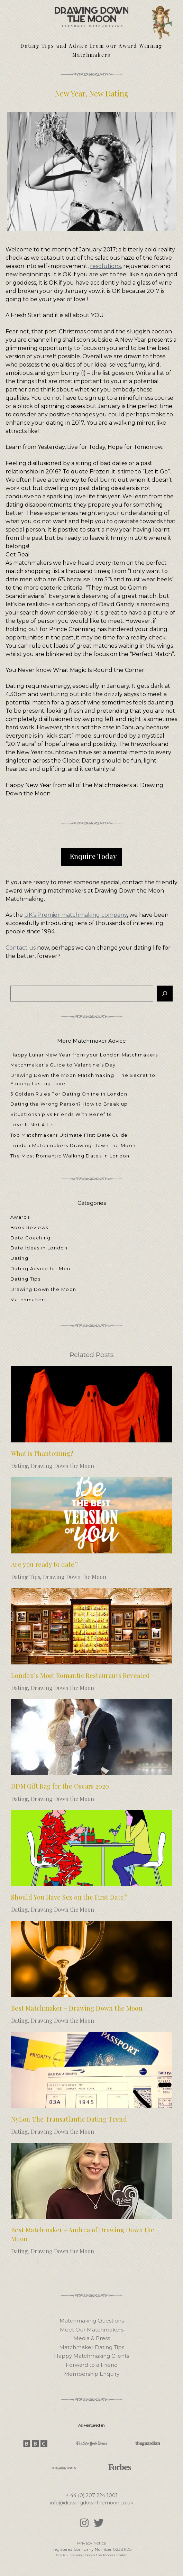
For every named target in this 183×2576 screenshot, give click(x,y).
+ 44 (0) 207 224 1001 (92, 2495)
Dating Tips (25, 1279)
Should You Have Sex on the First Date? (69, 1897)
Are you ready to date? (44, 1564)
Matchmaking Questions (92, 2320)
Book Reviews (29, 1227)
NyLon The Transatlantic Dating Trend (69, 2119)
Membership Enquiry (91, 2374)
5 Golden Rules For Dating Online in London (68, 1094)
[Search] (165, 993)
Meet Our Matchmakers (91, 2329)
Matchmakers (28, 1299)
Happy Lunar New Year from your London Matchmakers (84, 1055)
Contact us (21, 947)
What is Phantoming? (42, 1453)
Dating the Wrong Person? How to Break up (69, 1104)
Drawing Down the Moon (43, 1289)
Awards (20, 1217)
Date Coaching (30, 1237)
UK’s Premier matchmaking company (75, 915)
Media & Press (91, 2338)
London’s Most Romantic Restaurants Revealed (80, 1675)
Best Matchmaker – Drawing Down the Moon (77, 2008)
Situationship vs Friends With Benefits (61, 1114)
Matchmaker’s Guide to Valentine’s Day (63, 1065)
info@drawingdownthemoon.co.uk (91, 2503)
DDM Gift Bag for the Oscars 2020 (60, 1786)
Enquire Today (93, 856)
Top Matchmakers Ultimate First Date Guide (69, 1135)
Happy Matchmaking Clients (91, 2356)
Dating (19, 1258)
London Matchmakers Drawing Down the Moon (73, 1145)
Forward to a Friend (92, 2365)
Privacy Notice (91, 2543)
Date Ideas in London (38, 1247)
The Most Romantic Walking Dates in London (70, 1155)
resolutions (105, 266)
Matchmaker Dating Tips (91, 2347)
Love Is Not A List (33, 1124)
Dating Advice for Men (40, 1268)
